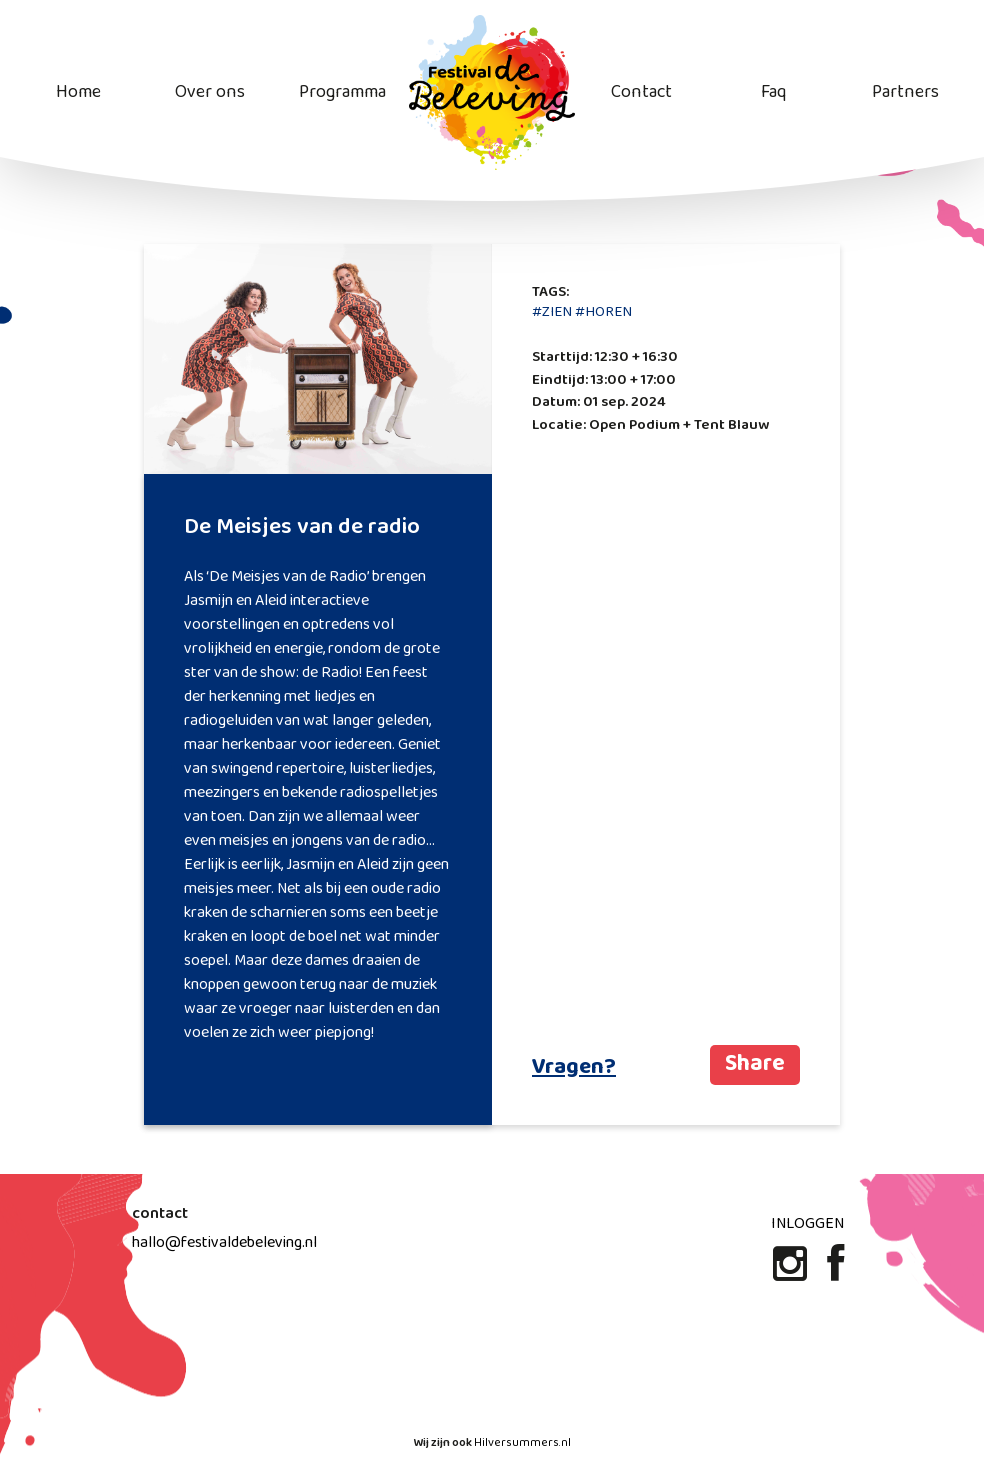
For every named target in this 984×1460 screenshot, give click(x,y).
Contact (641, 92)
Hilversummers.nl (522, 1443)
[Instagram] (792, 1272)
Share (755, 1064)
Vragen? (574, 1068)
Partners (905, 92)
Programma (342, 92)
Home (78, 92)
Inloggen (807, 1223)
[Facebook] (835, 1272)
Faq (773, 92)
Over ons (210, 92)
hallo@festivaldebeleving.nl (224, 1242)
